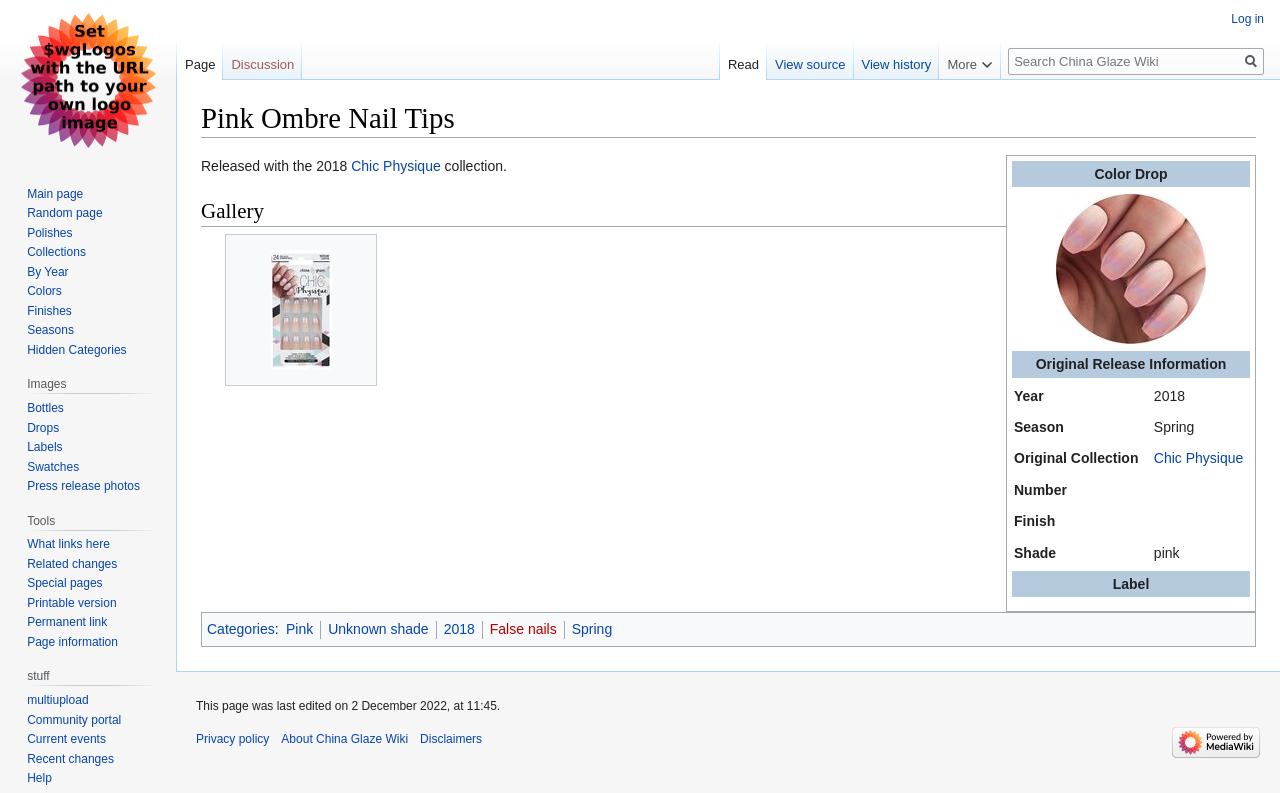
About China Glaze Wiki (344, 739)
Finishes (49, 311)
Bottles (45, 408)
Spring (592, 629)
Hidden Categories (76, 350)
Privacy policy (232, 739)
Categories (241, 629)
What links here (68, 544)
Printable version (71, 603)
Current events (66, 739)
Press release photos (83, 486)
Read (743, 64)
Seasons (50, 330)
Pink (299, 629)
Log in (1247, 19)
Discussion (262, 64)
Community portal (74, 720)
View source (810, 64)
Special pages (64, 583)
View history (897, 64)
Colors (44, 291)
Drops (43, 428)
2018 (459, 629)
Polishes (49, 233)
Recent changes (70, 759)
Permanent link (67, 622)
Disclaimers (451, 739)
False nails (523, 629)
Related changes (72, 564)
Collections (56, 252)
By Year (47, 272)
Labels (44, 447)
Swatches (53, 467)
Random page (64, 213)
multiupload (57, 700)
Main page (55, 194)
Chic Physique (1199, 458)
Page (200, 64)
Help (39, 778)
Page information (72, 642)
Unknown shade (378, 629)
